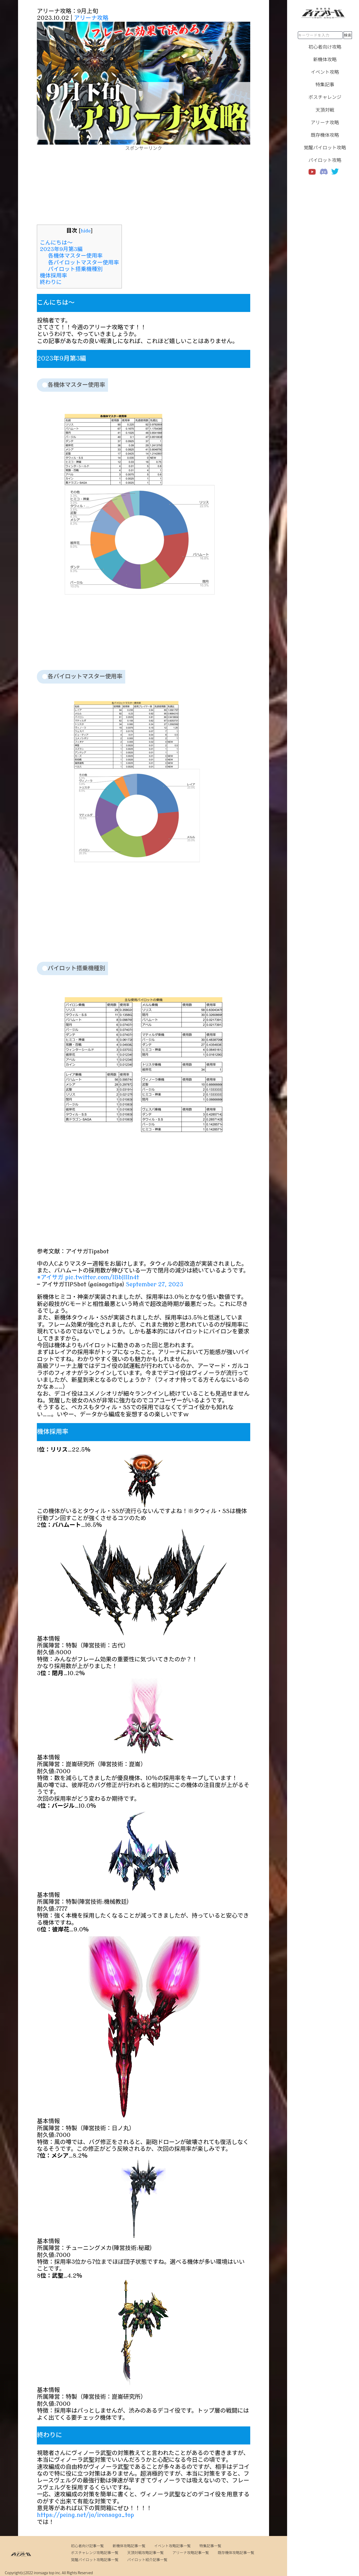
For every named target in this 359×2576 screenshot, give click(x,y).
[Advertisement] (143, 188)
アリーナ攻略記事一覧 (190, 2552)
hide (86, 231)
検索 (348, 35)
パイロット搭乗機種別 (75, 269)
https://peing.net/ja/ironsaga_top (85, 2515)
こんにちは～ (56, 243)
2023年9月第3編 (61, 249)
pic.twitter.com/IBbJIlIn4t (102, 1277)
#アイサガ (50, 1277)
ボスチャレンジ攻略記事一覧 (94, 2552)
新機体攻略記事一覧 (128, 2545)
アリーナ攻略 (91, 18)
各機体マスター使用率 (75, 256)
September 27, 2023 (154, 1284)
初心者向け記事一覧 (87, 2545)
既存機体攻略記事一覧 (236, 2552)
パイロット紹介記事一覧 (147, 2559)
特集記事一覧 (210, 2545)
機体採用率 (53, 275)
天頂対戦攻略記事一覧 (145, 2552)
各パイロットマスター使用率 (83, 262)
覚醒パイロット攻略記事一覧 (94, 2559)
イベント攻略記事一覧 (172, 2545)
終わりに (51, 282)
